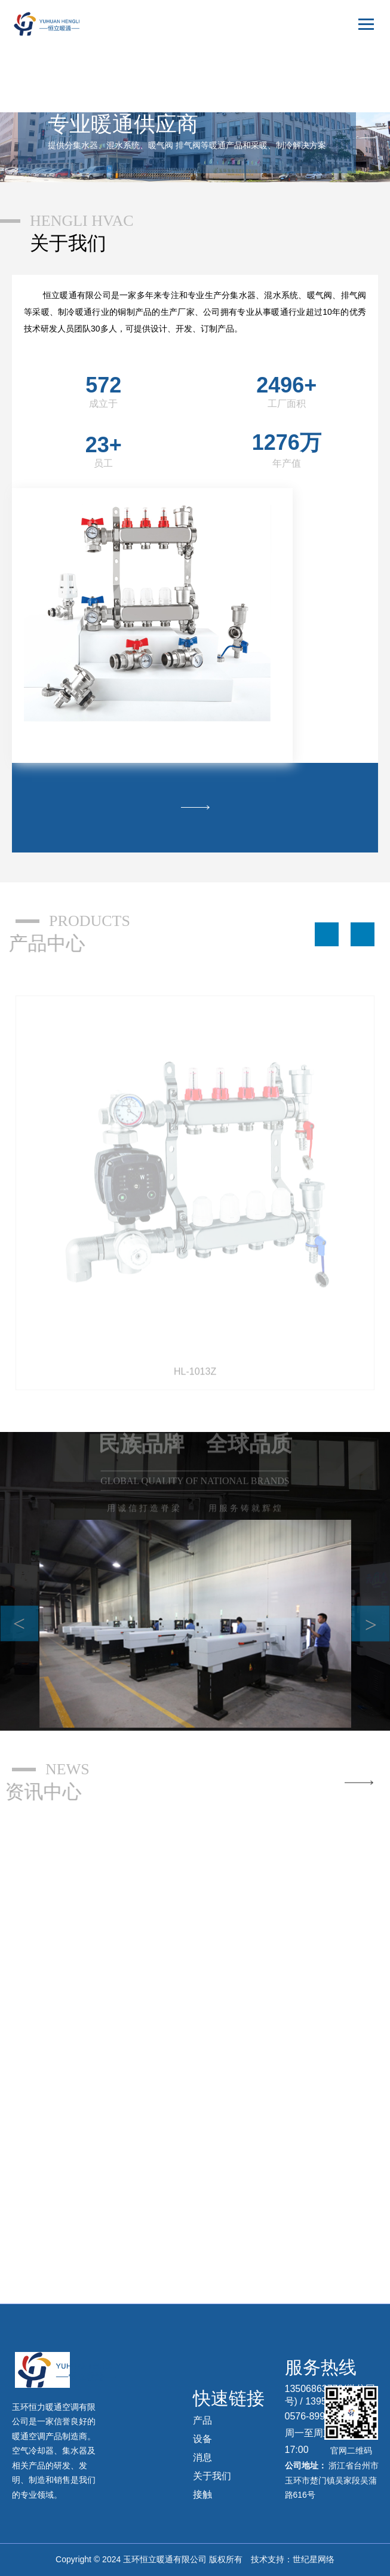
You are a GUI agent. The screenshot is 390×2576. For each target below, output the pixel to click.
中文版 (354, 58)
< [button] (19, 1623)
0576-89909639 (318, 2416)
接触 (202, 2494)
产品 (202, 2420)
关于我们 (212, 2476)
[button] (327, 934)
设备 (202, 2439)
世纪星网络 (313, 2559)
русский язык (343, 101)
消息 (202, 2457)
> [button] (371, 1624)
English (353, 80)
